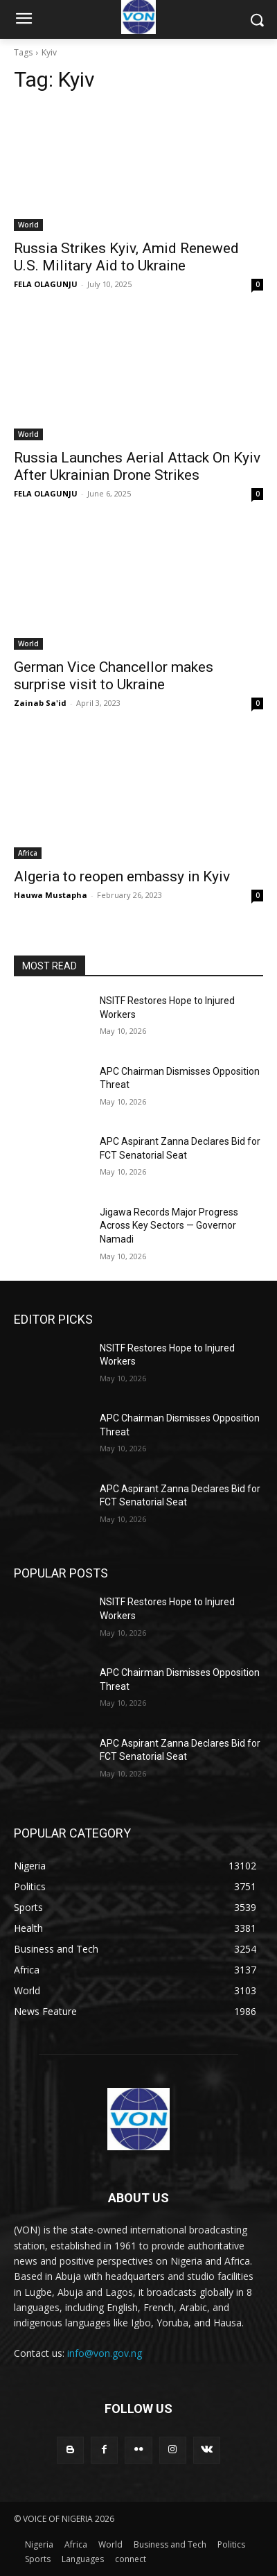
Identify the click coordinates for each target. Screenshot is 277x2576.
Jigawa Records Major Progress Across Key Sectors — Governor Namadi (169, 1226)
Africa (27, 853)
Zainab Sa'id (40, 703)
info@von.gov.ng (104, 2353)
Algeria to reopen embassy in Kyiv (122, 876)
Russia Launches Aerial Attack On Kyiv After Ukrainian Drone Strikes (137, 466)
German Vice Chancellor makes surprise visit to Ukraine (113, 676)
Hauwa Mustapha (50, 895)
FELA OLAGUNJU (46, 284)
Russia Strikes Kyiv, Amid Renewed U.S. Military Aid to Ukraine (126, 257)
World (28, 225)
